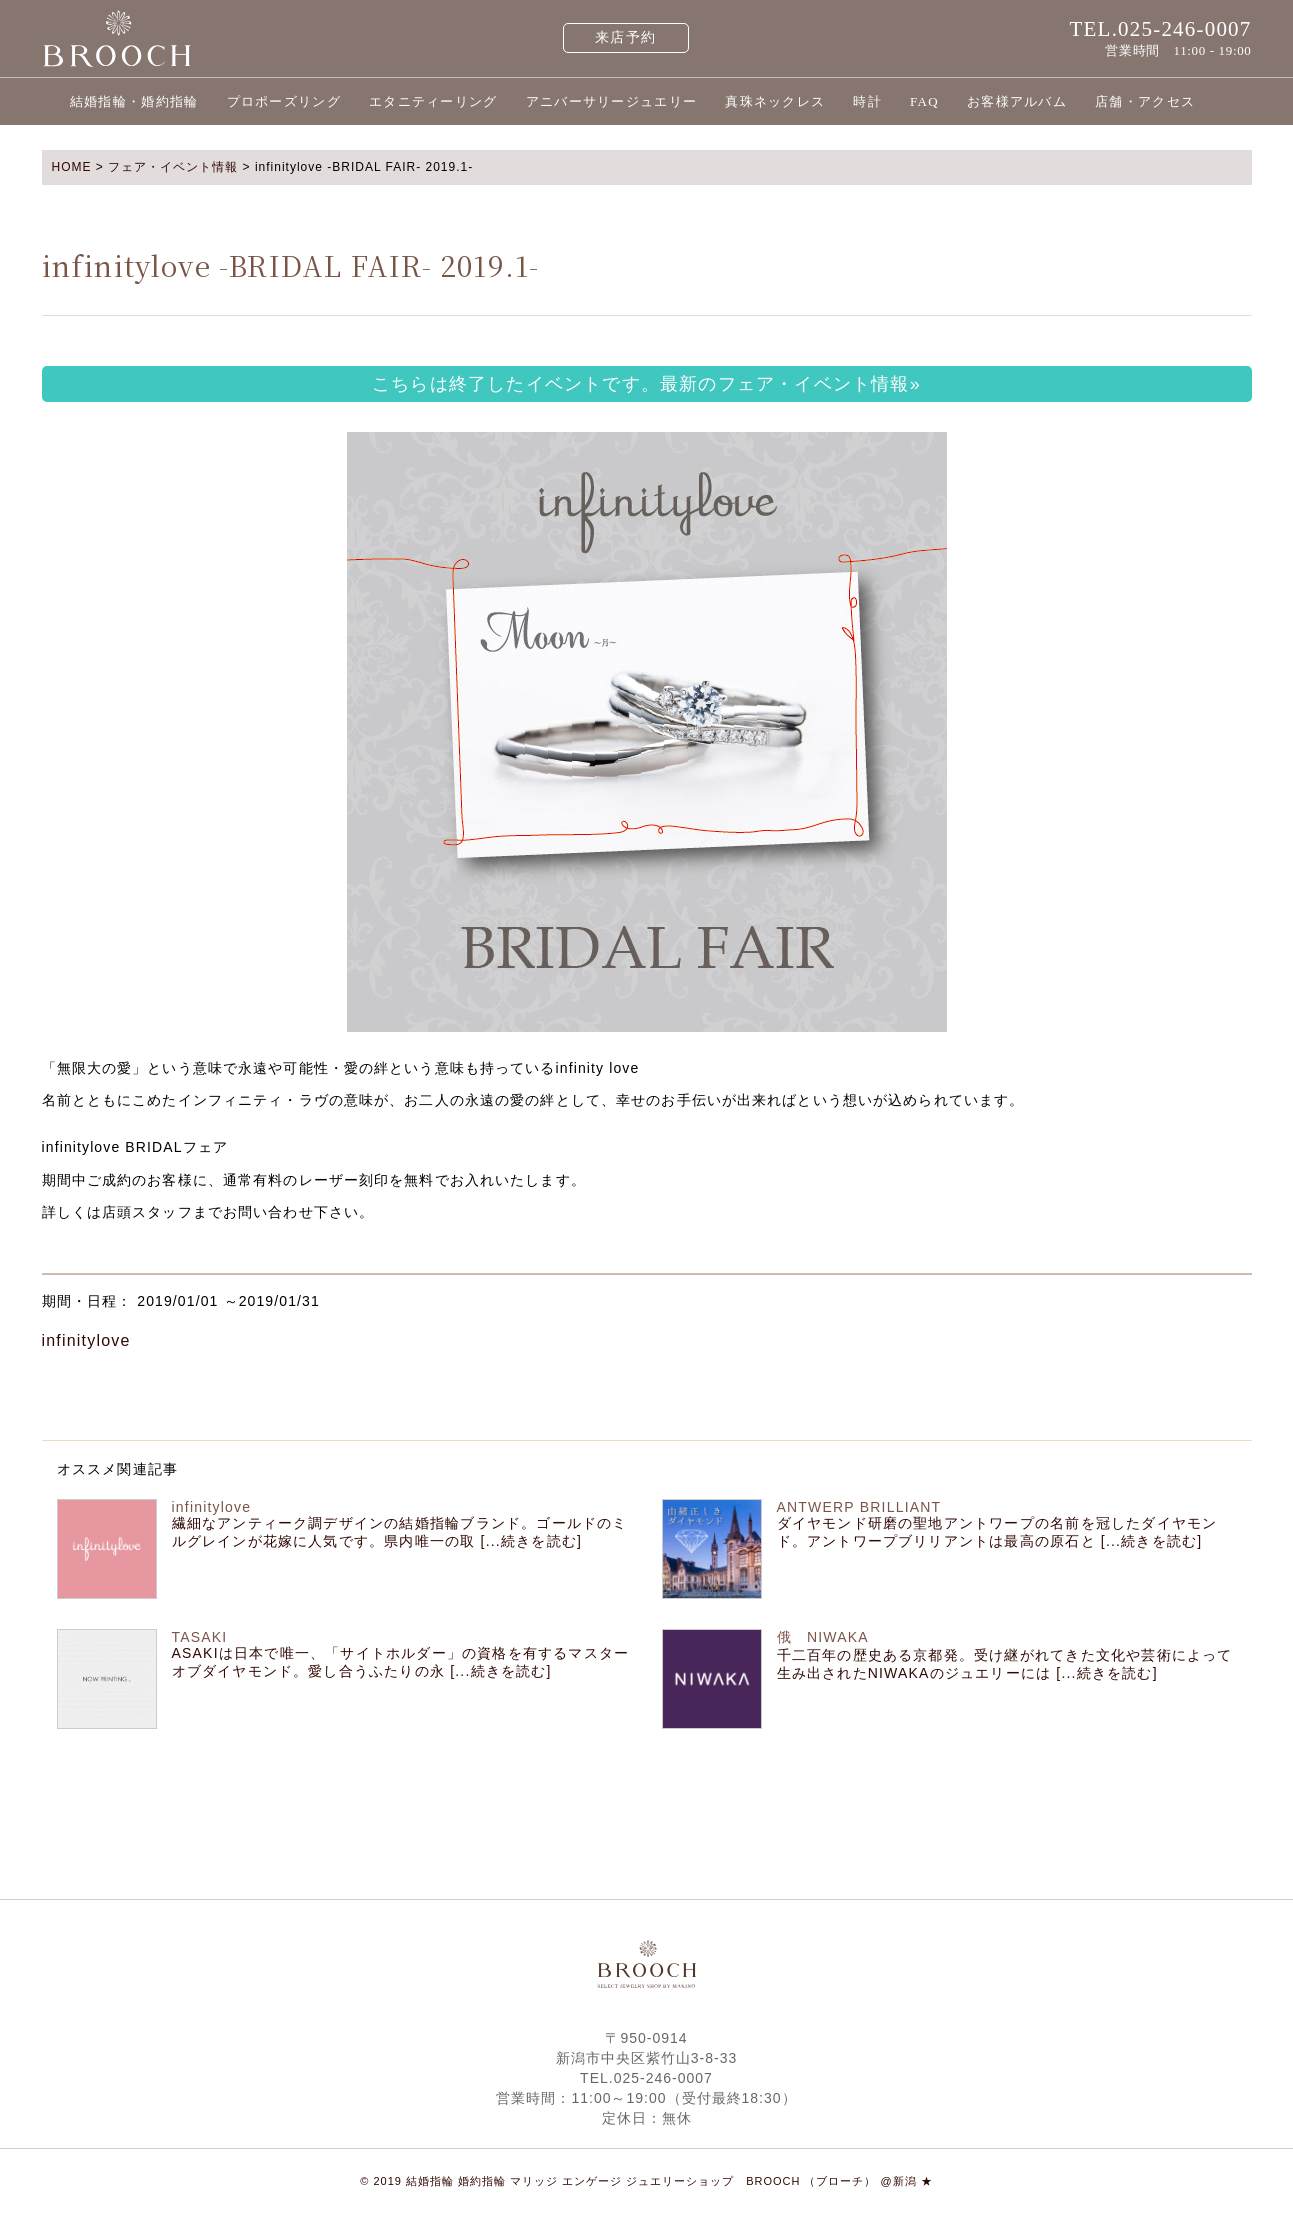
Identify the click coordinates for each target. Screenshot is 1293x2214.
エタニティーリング (433, 101)
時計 (867, 101)
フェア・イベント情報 (173, 167)
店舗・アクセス (1145, 101)
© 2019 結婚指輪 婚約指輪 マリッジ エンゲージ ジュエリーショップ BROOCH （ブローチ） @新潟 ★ (646, 2181)
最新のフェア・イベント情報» (790, 384)
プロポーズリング (284, 101)
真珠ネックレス (775, 101)
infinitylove (86, 1340)
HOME (72, 167)
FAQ (924, 101)
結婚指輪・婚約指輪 (134, 101)
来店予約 (625, 37)
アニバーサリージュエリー (612, 101)
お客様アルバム (1017, 101)
